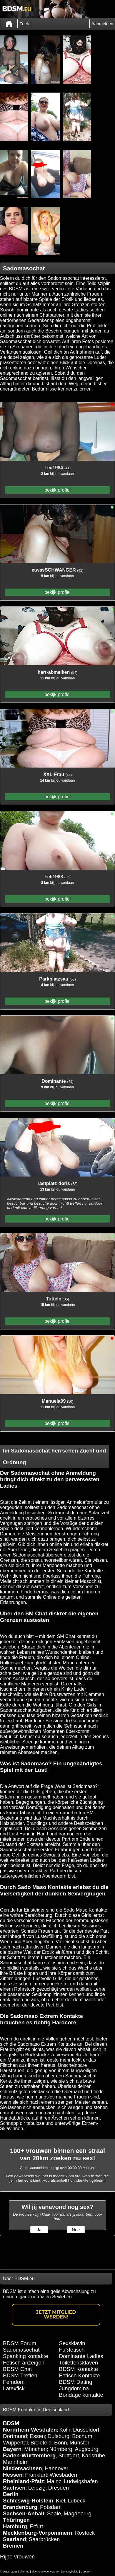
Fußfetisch (72, 2350)
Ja (39, 2229)
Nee (76, 2229)
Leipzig (37, 2488)
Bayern (12, 2449)
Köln (64, 2430)
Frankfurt (36, 2475)
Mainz (54, 2481)
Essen (37, 2436)
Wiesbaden (63, 2475)
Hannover (57, 2468)
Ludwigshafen (81, 2481)
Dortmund (15, 2436)
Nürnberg (60, 2449)
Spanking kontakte (25, 2356)
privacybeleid (70, 2571)
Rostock (85, 2533)
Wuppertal (15, 2442)
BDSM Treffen (20, 2375)
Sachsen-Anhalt (23, 2513)
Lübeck (76, 2500)
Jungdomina (74, 2388)
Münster (79, 2442)
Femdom (14, 2382)
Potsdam (51, 2507)
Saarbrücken (44, 2539)
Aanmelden (102, 23)
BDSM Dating (75, 2382)
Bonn (60, 2442)
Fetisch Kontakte (79, 2375)
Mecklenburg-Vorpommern (37, 2533)
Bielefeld (41, 2442)
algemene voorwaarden (45, 2571)
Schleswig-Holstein (28, 2500)
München (35, 2449)
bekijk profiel (57, 489)
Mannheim (16, 2462)
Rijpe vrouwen (17, 2556)
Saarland (14, 2539)
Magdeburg (77, 2513)
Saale (54, 2513)
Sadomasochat (21, 2350)
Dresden (58, 2488)
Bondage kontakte (81, 2395)
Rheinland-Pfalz (23, 2481)
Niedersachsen (22, 2468)
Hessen (12, 2475)
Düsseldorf (86, 2430)
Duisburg (59, 2436)
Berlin (11, 2494)
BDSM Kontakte (78, 2369)
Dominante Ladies (81, 2356)
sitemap (24, 2571)
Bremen (13, 2546)
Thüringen (16, 2520)
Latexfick (14, 2388)
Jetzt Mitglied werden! (56, 2314)
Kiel (60, 2500)
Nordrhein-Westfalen (30, 2430)
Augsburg (86, 2449)
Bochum (82, 2436)
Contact (85, 2571)
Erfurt (36, 2526)
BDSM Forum (19, 2343)
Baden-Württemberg (29, 2455)
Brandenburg (20, 2507)
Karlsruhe (93, 2455)
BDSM (11, 2423)
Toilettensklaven (78, 2363)
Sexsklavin (72, 2343)
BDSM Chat (17, 2369)
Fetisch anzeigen (23, 2363)
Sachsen (14, 2488)
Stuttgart (68, 2455)
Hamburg (15, 2526)
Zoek (24, 23)
